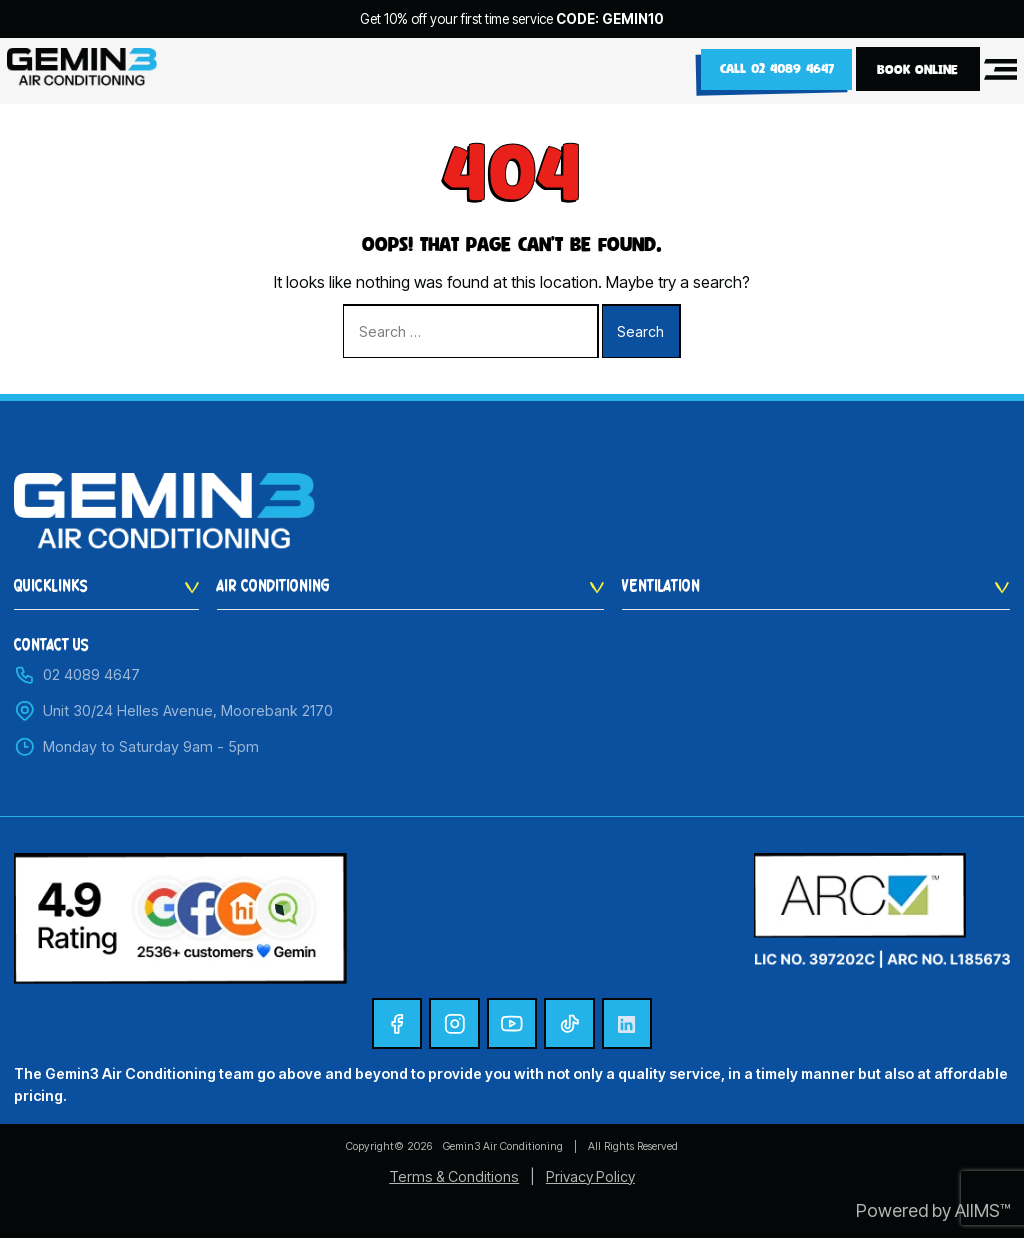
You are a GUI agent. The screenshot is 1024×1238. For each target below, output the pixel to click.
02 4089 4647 (77, 675)
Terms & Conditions (454, 1176)
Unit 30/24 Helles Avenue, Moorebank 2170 (173, 711)
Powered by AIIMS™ (933, 1210)
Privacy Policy (590, 1176)
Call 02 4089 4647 (774, 69)
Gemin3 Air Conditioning (503, 1146)
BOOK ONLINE (917, 69)
